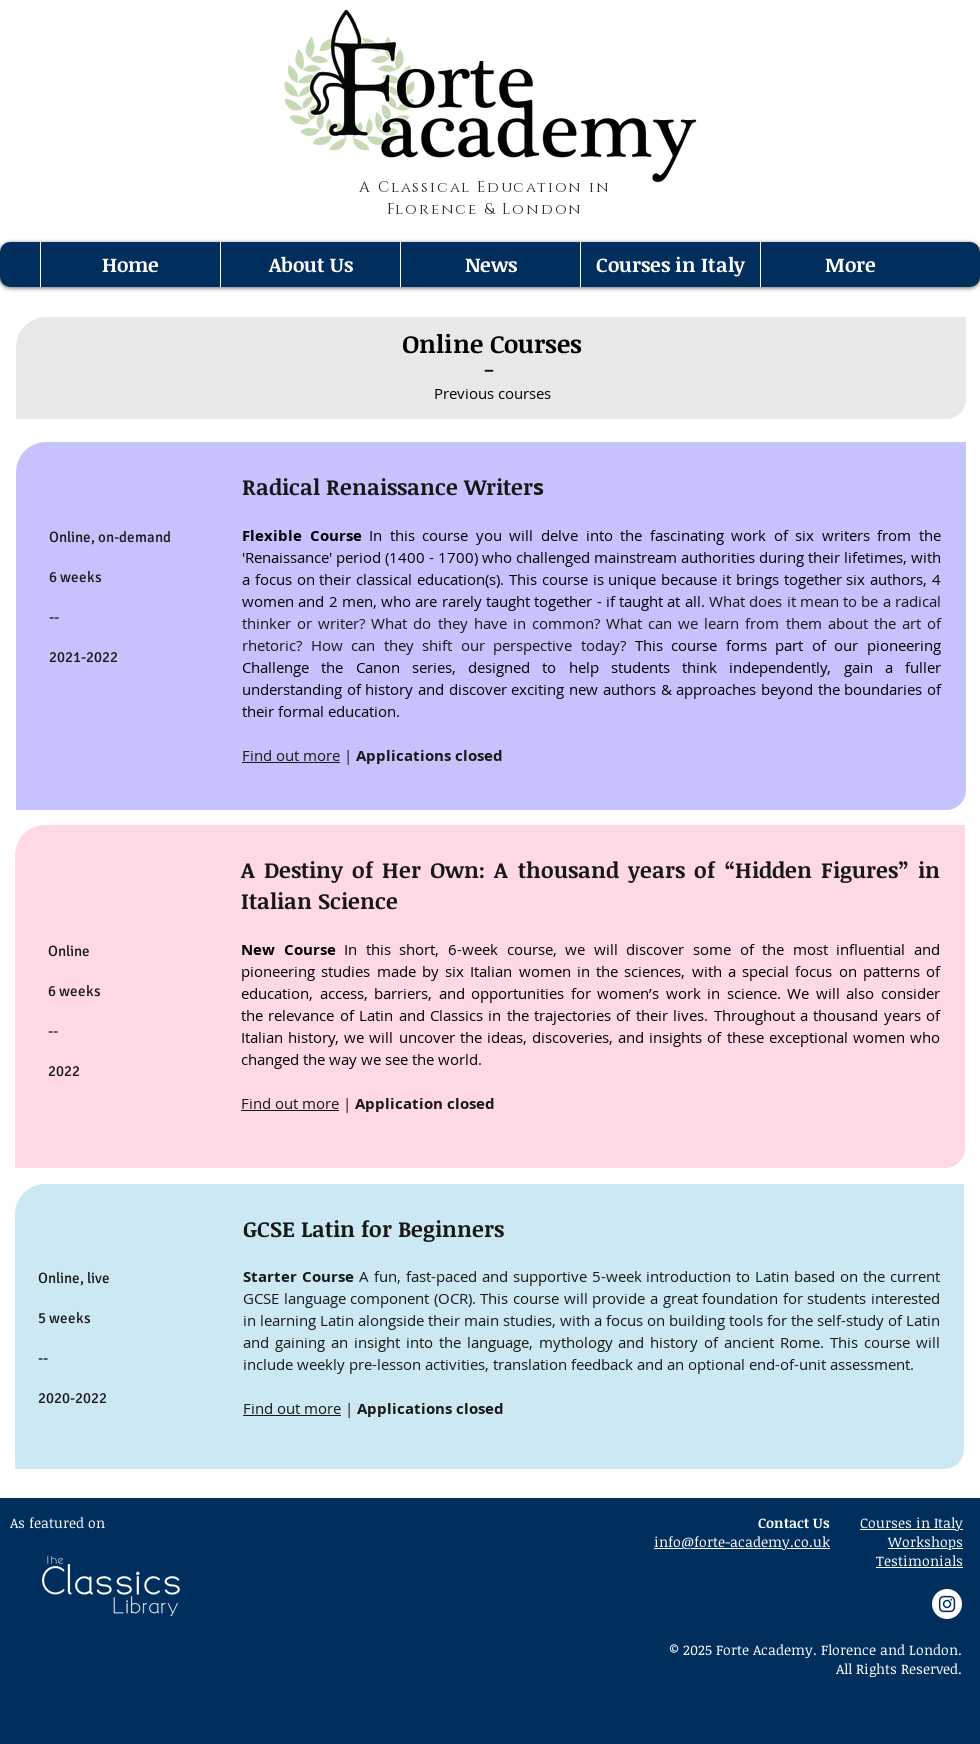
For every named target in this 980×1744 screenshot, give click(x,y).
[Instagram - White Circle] (947, 1604)
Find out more (291, 755)
